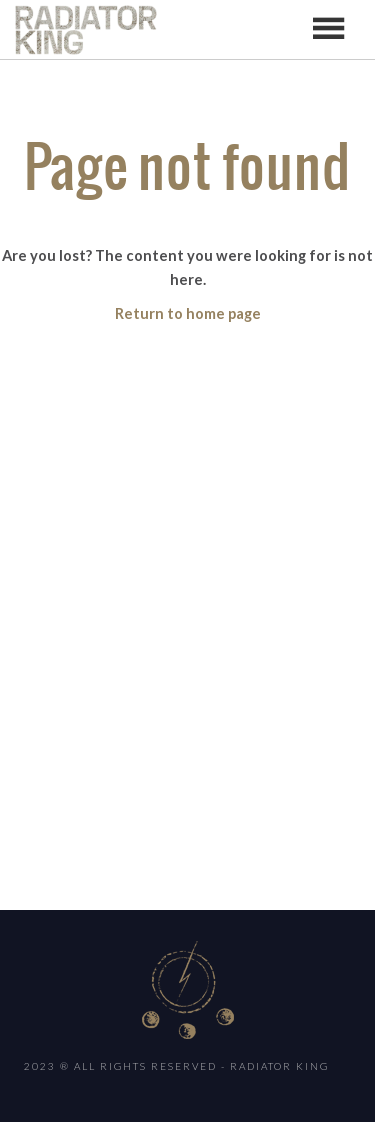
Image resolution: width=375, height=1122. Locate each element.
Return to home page (188, 313)
